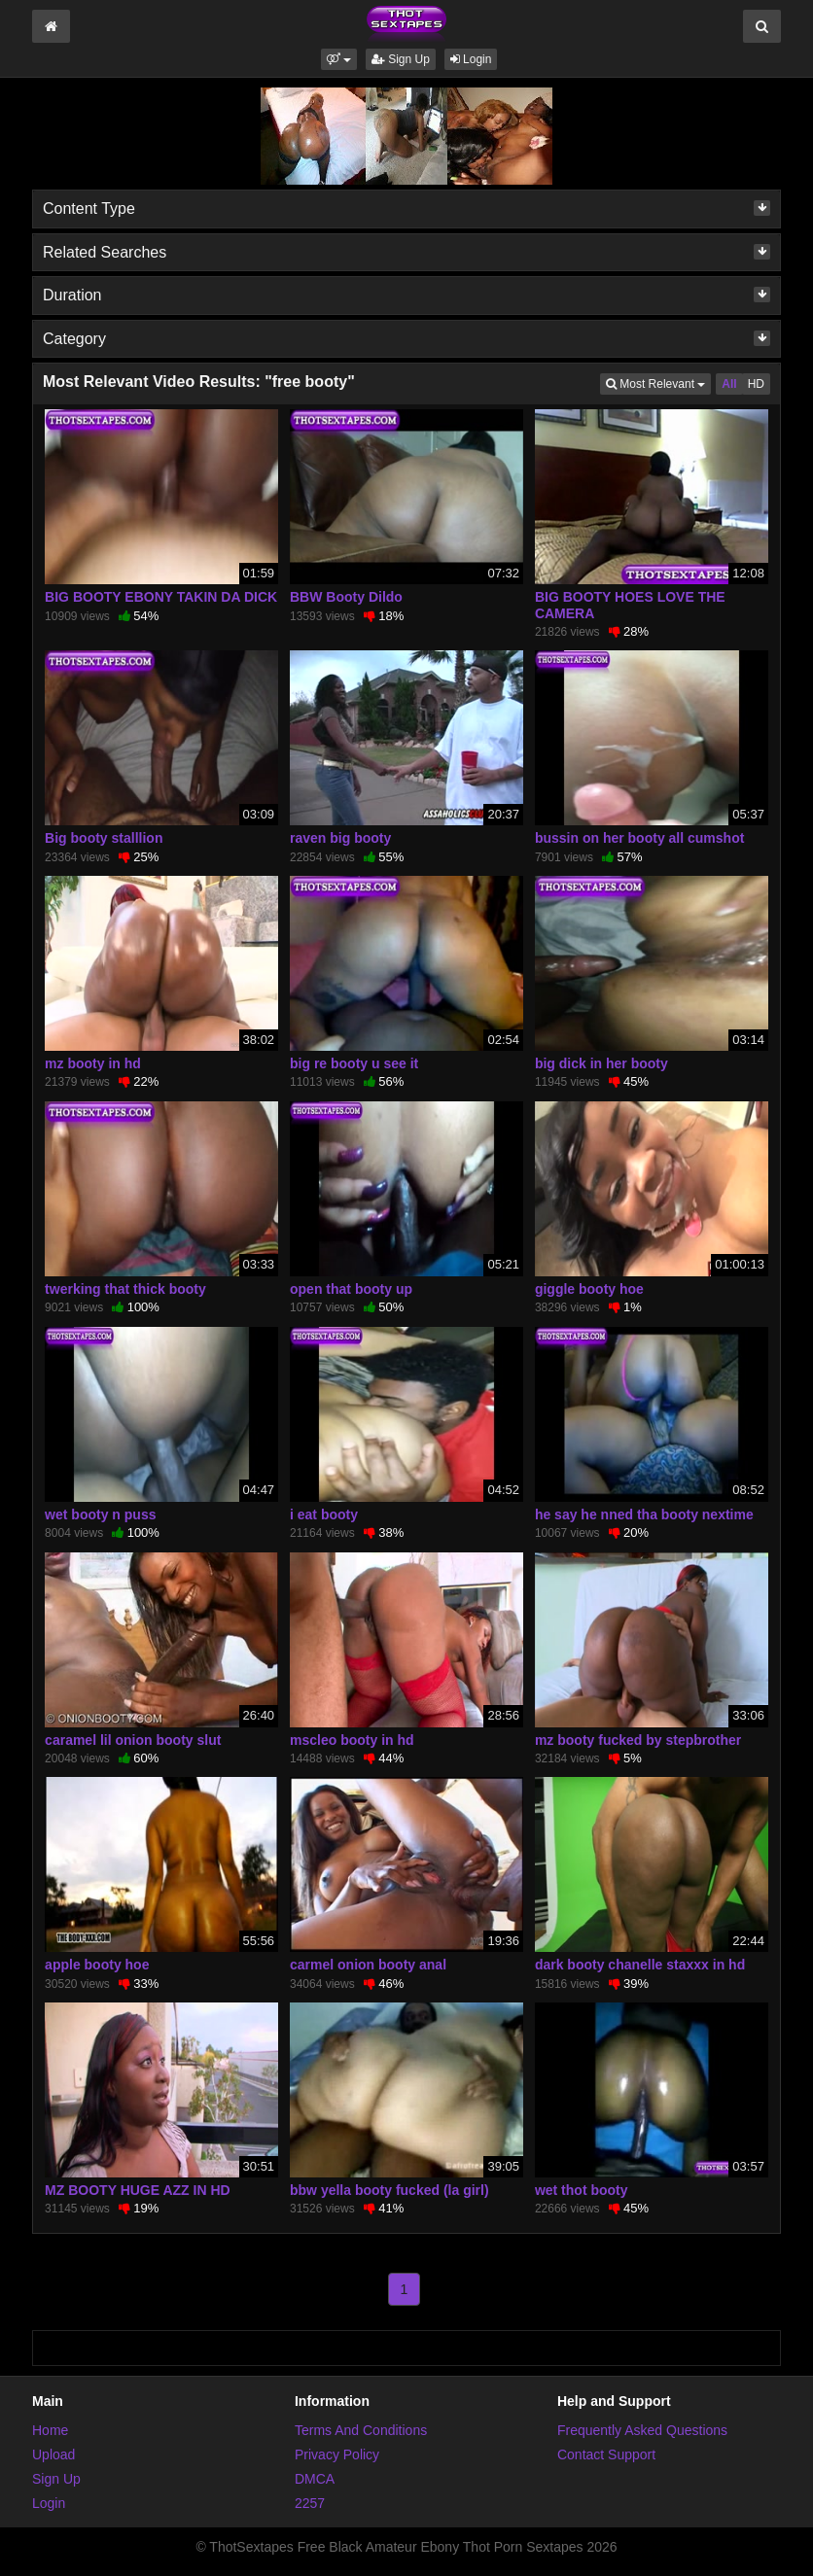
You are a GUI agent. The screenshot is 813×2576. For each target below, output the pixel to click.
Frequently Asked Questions (642, 2430)
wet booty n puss (100, 1514)
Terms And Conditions (361, 2430)
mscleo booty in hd (352, 1740)
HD (756, 384)
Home (50, 2430)
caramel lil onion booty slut (133, 1740)
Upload (53, 2454)
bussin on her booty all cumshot (639, 838)
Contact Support (606, 2454)
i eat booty (324, 1514)
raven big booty (340, 838)
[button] (339, 59)
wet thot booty (581, 2190)
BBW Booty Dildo (346, 597)
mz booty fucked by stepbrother (638, 1740)
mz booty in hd (93, 1063)
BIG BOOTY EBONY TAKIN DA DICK (161, 597)
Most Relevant (658, 382)
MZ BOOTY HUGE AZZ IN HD (137, 2190)
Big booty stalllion (103, 838)
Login (471, 59)
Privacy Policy (337, 2454)
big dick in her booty (601, 1063)
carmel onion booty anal (368, 1964)
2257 (310, 2503)
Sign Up (400, 59)
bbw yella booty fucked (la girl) (389, 2190)
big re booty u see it (354, 1063)
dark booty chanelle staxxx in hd (640, 1964)
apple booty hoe (97, 1964)
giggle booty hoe (589, 1289)
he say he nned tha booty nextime (644, 1514)
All (729, 384)
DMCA (315, 2479)
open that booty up (351, 1289)
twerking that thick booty (125, 1289)
